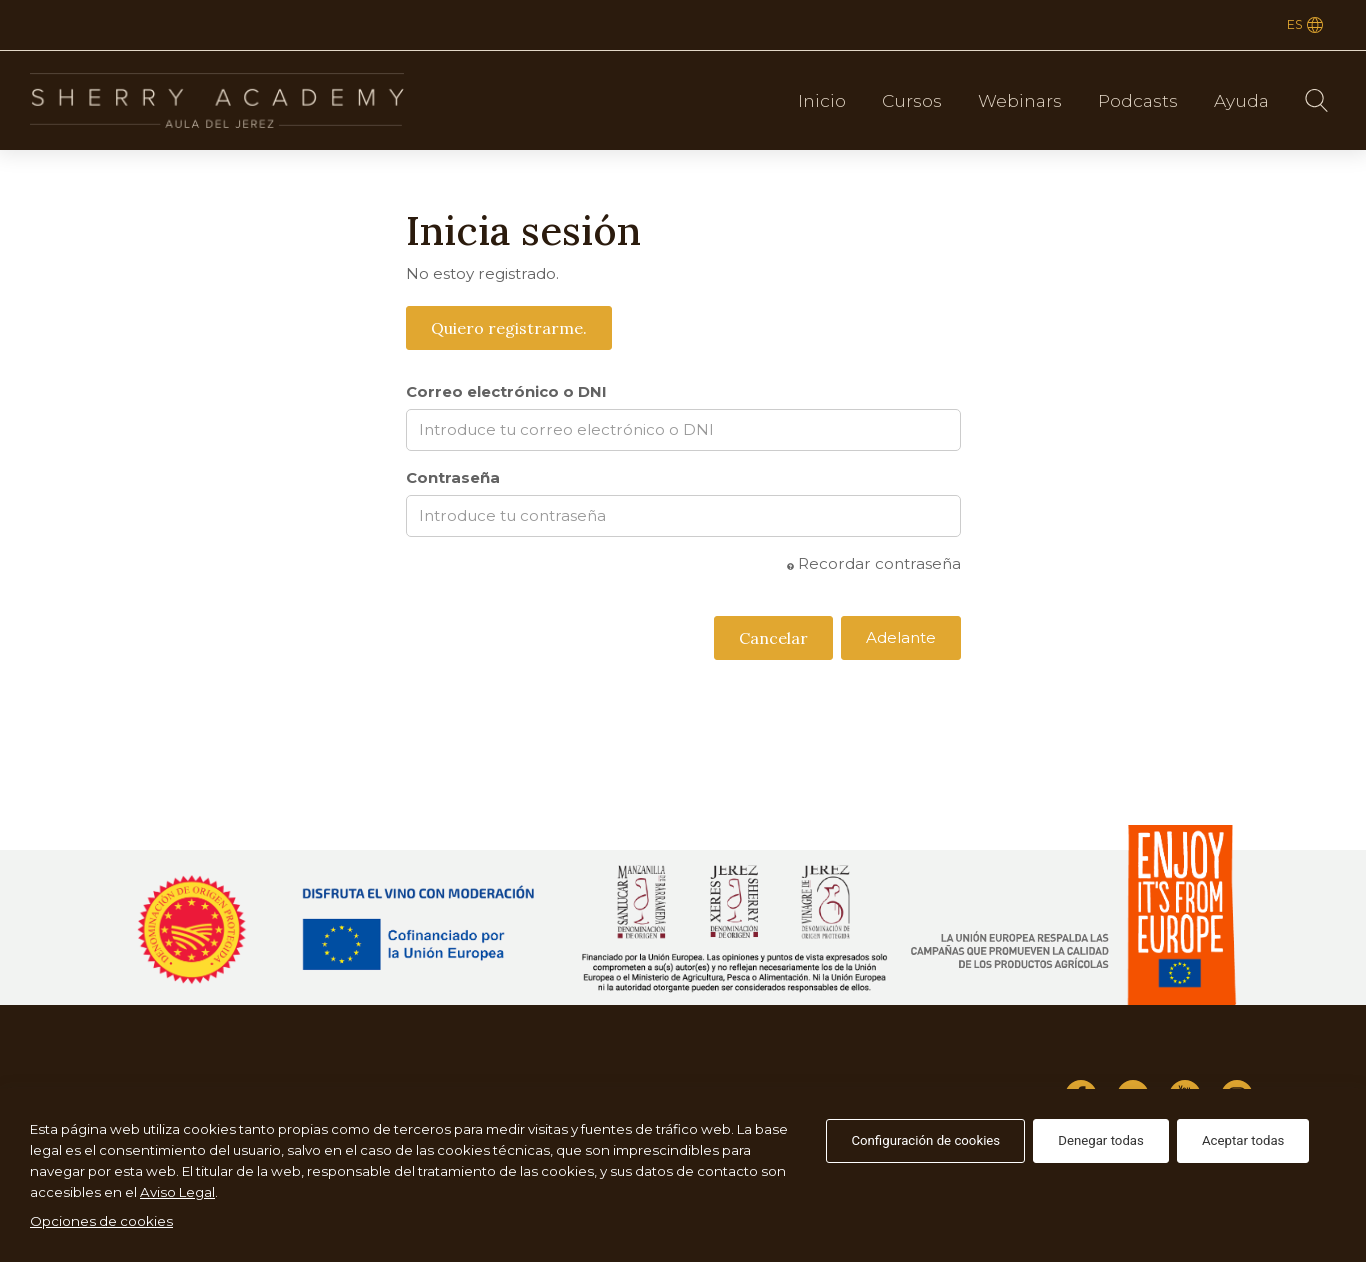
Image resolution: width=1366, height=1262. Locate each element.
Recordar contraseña (874, 563)
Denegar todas (1101, 1140)
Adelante (901, 637)
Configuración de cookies (925, 1140)
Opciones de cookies (101, 1221)
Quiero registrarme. (509, 328)
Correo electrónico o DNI (506, 392)
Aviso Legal (177, 1192)
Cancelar (773, 638)
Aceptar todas (1243, 1140)
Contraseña (453, 478)
